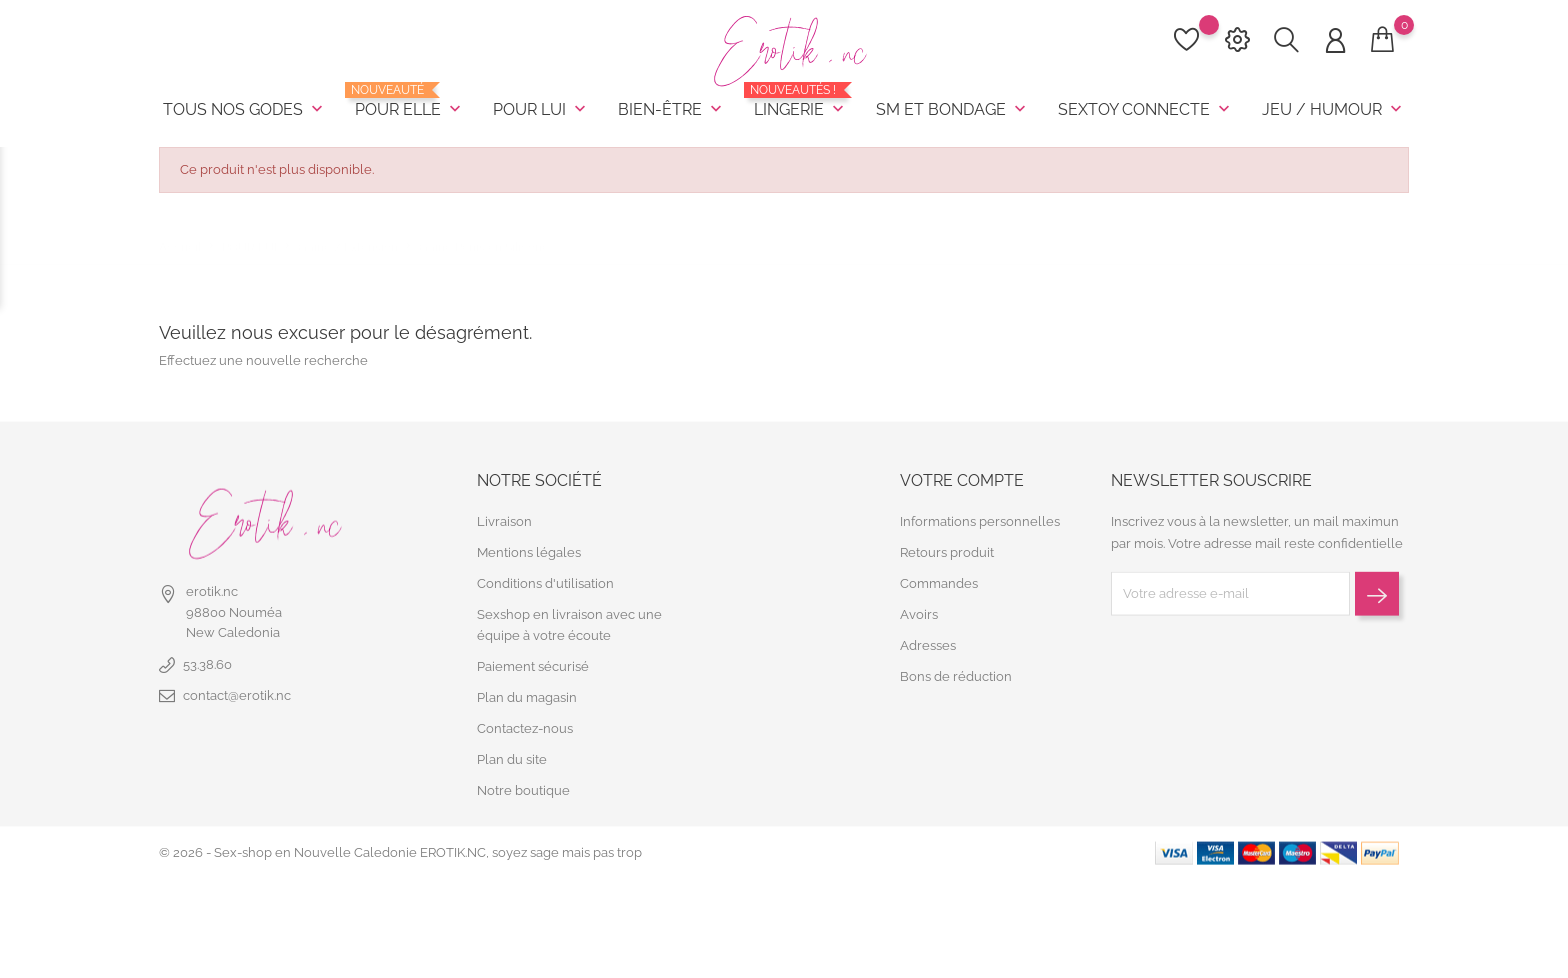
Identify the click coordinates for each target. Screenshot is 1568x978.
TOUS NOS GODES (245, 110)
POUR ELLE (410, 102)
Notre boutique (523, 790)
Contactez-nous (525, 728)
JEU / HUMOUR (1334, 110)
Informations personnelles (980, 521)
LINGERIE (801, 102)
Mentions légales (529, 552)
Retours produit (947, 552)
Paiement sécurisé (533, 666)
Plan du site (512, 759)
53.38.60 (207, 664)
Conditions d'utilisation (545, 583)
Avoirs (919, 614)
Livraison (504, 521)
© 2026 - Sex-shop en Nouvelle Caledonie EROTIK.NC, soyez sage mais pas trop (400, 852)
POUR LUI (541, 110)
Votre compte (962, 479)
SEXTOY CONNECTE (1146, 110)
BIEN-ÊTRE (672, 110)
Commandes (939, 583)
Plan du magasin (527, 697)
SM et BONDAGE (953, 110)
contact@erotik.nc (237, 695)
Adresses (928, 645)
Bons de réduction (956, 676)
